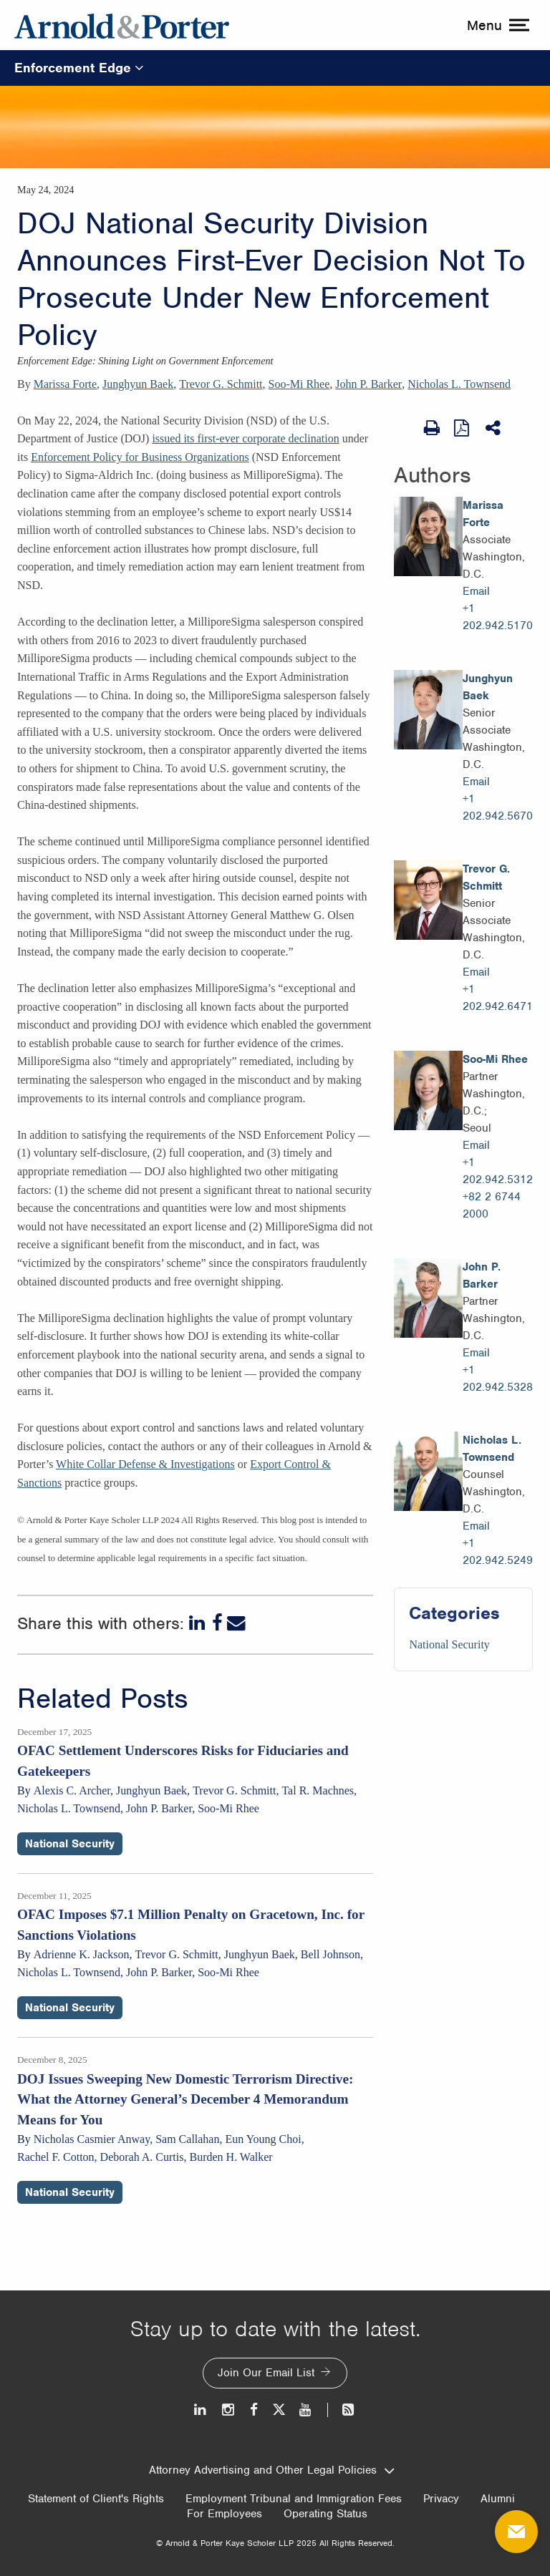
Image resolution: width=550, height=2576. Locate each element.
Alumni (498, 2499)
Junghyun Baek (137, 384)
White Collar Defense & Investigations (145, 1464)
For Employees (224, 2514)
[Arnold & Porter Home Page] (121, 25)
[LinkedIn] (198, 1623)
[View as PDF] (462, 427)
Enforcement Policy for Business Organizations (140, 457)
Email (476, 591)
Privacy (441, 2499)
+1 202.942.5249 (498, 1552)
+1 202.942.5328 (498, 1378)
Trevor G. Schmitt (220, 384)
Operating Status (325, 2514)
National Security (449, 1644)
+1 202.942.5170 (498, 617)
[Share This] (494, 428)
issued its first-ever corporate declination (245, 438)
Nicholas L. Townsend (459, 384)
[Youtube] (306, 2409)
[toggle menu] (496, 25)
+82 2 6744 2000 (492, 1205)
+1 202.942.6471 (498, 998)
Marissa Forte (65, 384)
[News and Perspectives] (342, 2409)
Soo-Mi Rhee (299, 384)
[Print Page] (432, 428)
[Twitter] (278, 2409)
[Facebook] (217, 1623)
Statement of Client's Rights (96, 2499)
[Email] (236, 1623)
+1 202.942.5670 (498, 807)
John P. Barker (368, 384)
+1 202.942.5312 (498, 1171)
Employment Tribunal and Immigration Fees (293, 2499)
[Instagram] (229, 2409)
